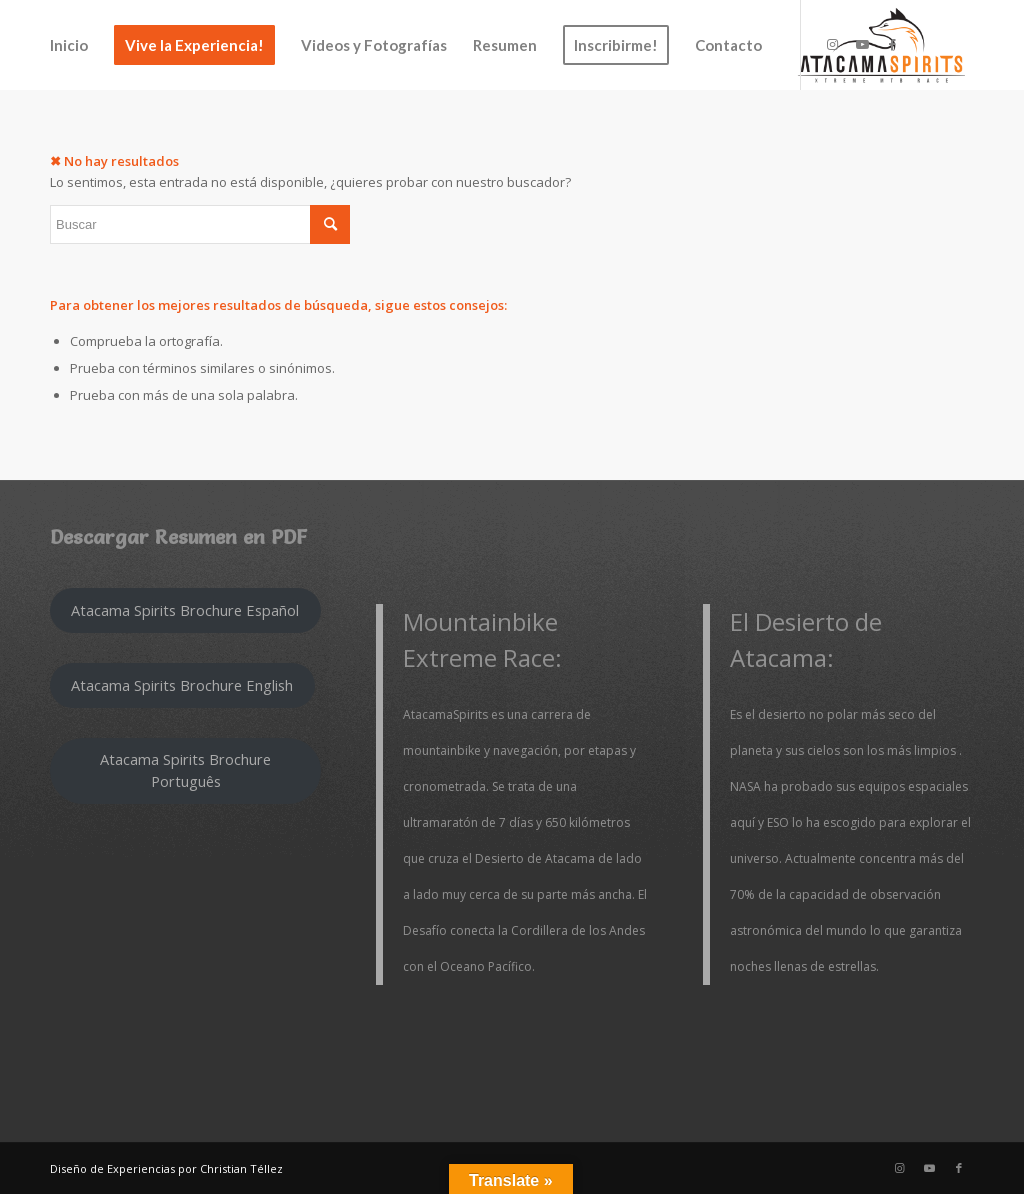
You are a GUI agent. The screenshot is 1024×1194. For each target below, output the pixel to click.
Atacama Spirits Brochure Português (185, 769)
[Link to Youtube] (862, 44)
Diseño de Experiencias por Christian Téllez (166, 1168)
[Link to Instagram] (832, 44)
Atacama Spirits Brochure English (182, 685)
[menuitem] (69, 45)
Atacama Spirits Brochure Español (185, 610)
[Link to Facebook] (892, 44)
